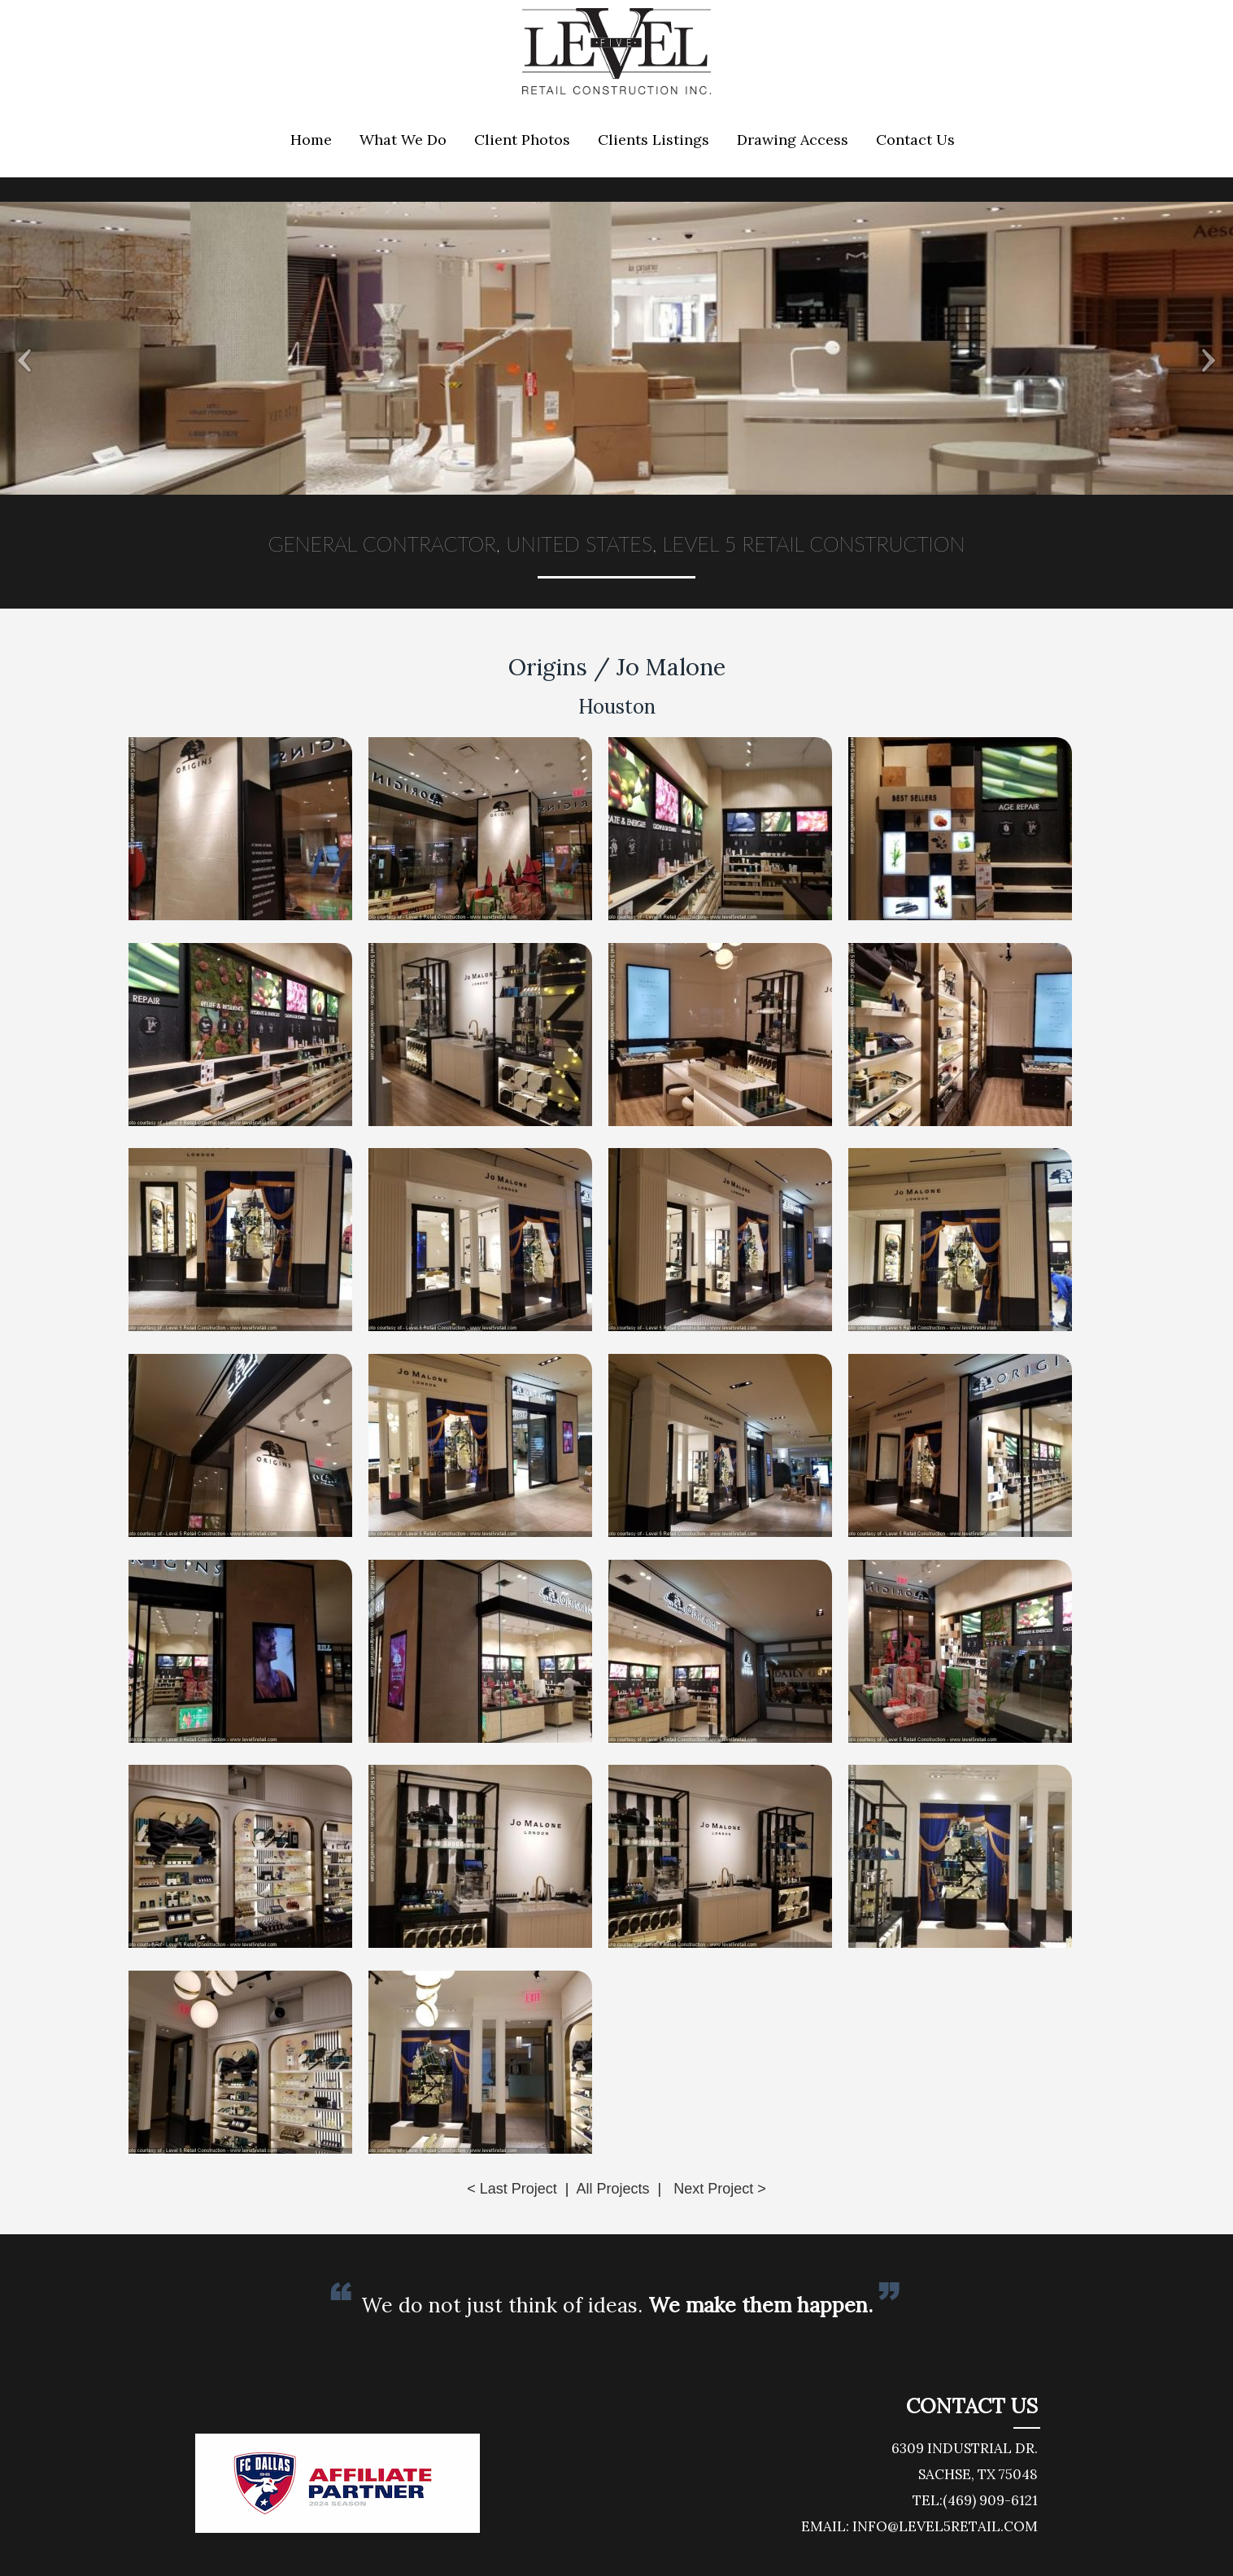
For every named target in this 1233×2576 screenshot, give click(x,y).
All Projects (612, 2189)
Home (311, 139)
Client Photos (522, 139)
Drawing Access (792, 139)
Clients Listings (653, 139)
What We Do (403, 139)
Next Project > (719, 2189)
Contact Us (915, 139)
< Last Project (512, 2189)
